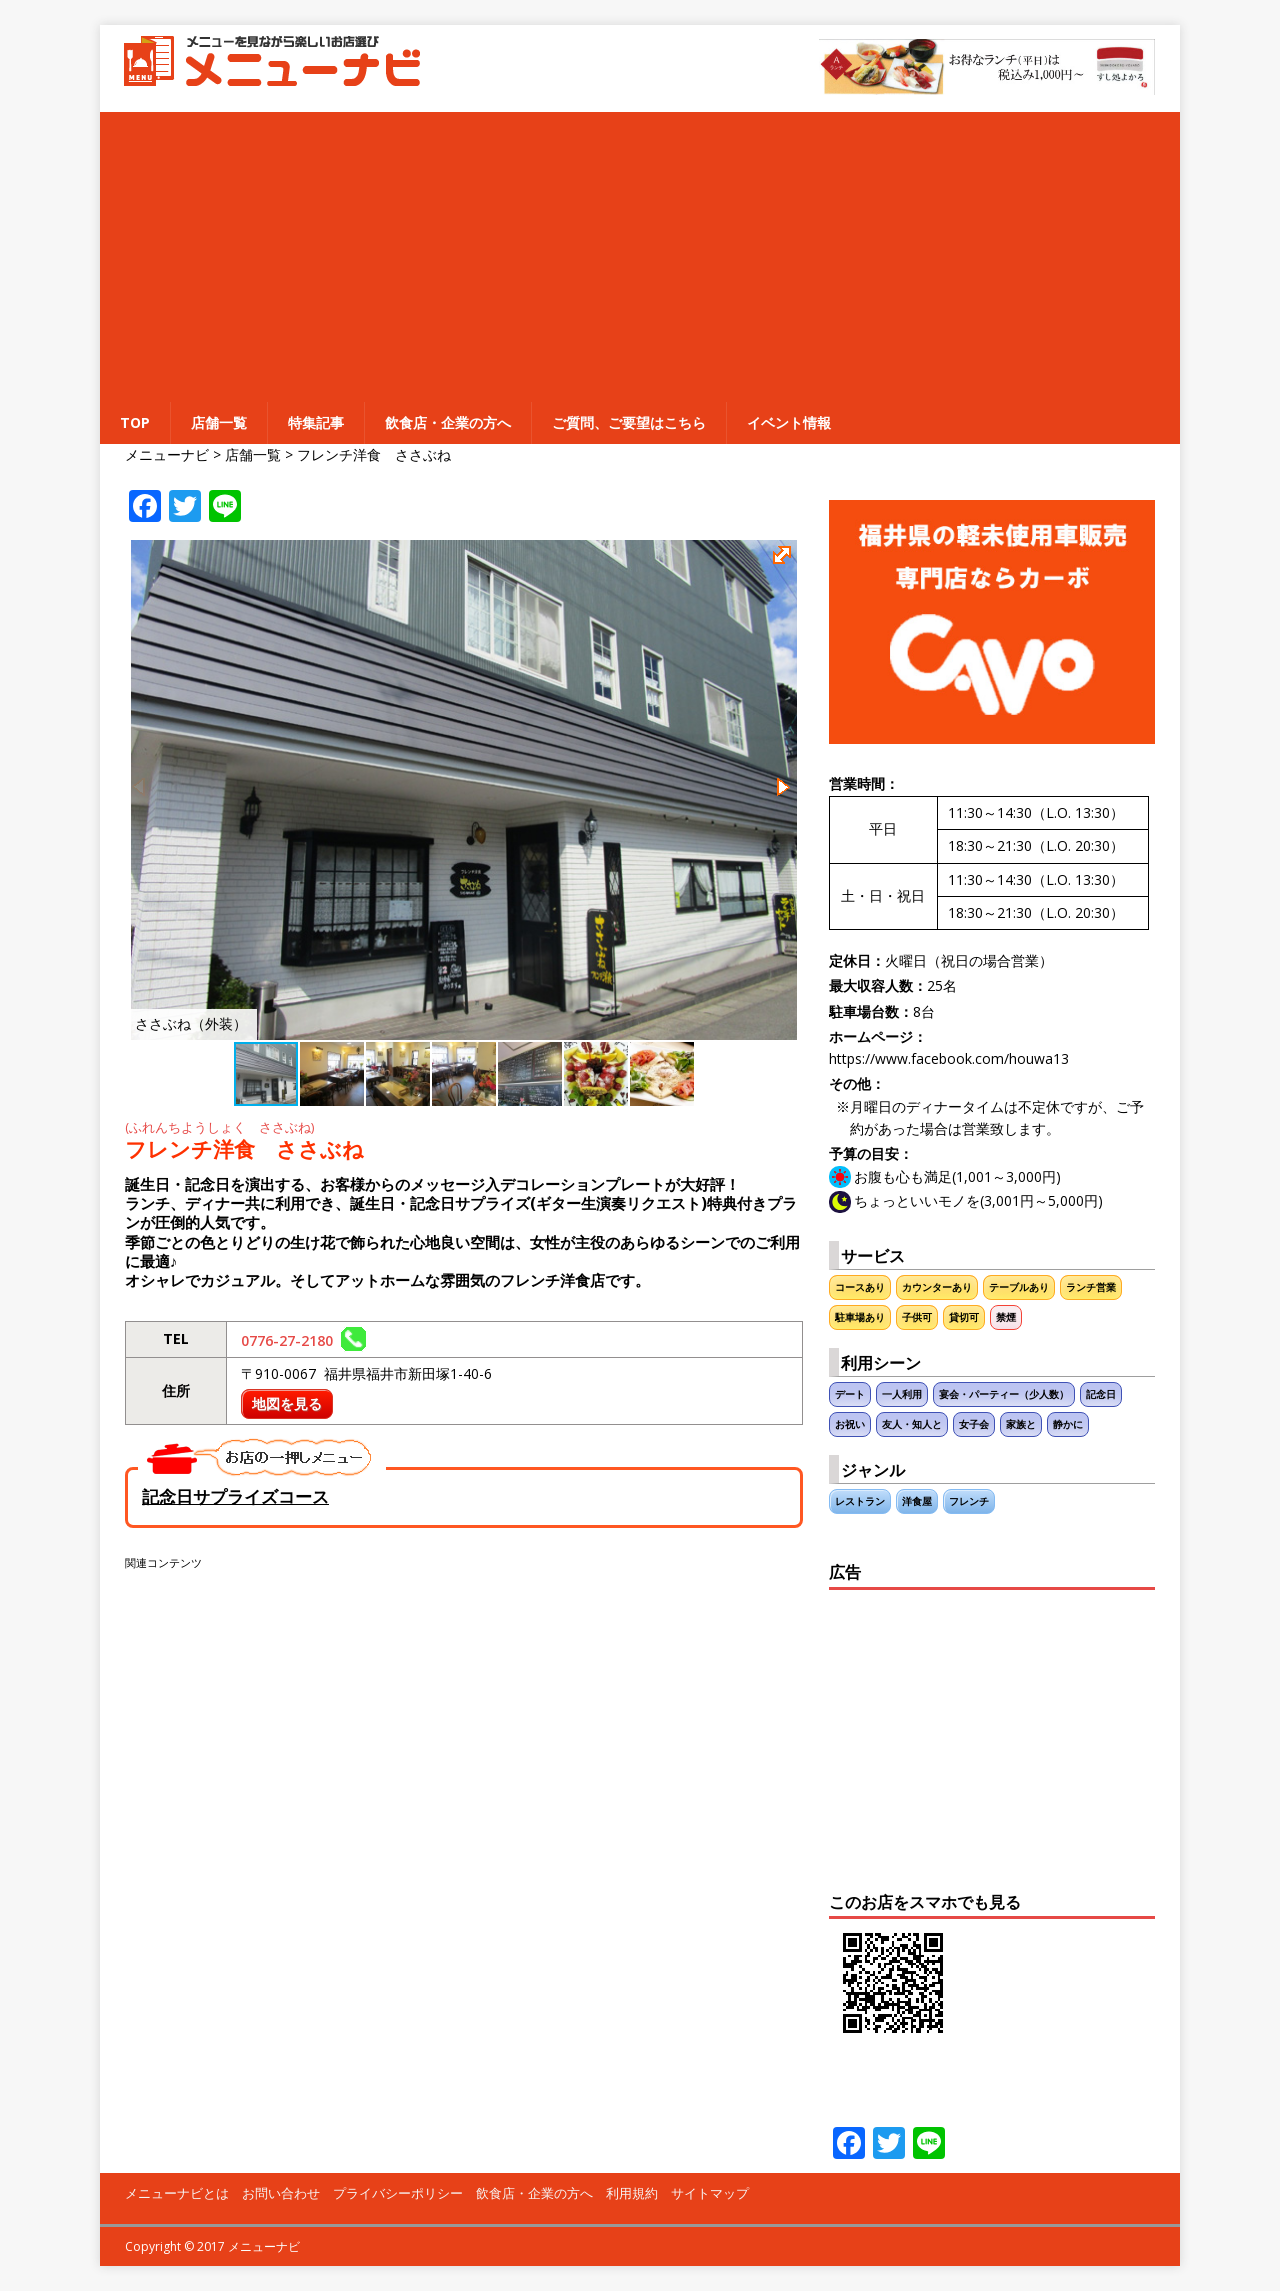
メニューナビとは (177, 2193)
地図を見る (287, 1403)
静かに (1068, 1424)
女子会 (974, 1424)
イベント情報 (789, 422)
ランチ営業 (1091, 1287)
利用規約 (632, 2193)
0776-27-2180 (303, 1340)
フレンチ (969, 1501)
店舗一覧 (219, 422)
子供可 (917, 1317)
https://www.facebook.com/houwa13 (949, 1058)
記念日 (1101, 1394)
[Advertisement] (640, 252)
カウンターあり (937, 1287)
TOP (135, 422)
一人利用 (902, 1394)
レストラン (860, 1501)
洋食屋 (917, 1501)
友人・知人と (912, 1424)
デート (850, 1394)
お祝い (850, 1424)
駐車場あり (860, 1317)
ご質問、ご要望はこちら (629, 422)
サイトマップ (710, 2193)
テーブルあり (1019, 1287)
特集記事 (316, 422)
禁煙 (1006, 1317)
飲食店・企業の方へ (448, 422)
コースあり (860, 1287)
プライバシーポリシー (398, 2193)
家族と (1021, 1424)
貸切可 (964, 1317)
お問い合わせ (281, 2193)
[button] (785, 558)
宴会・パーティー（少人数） (1004, 1394)
